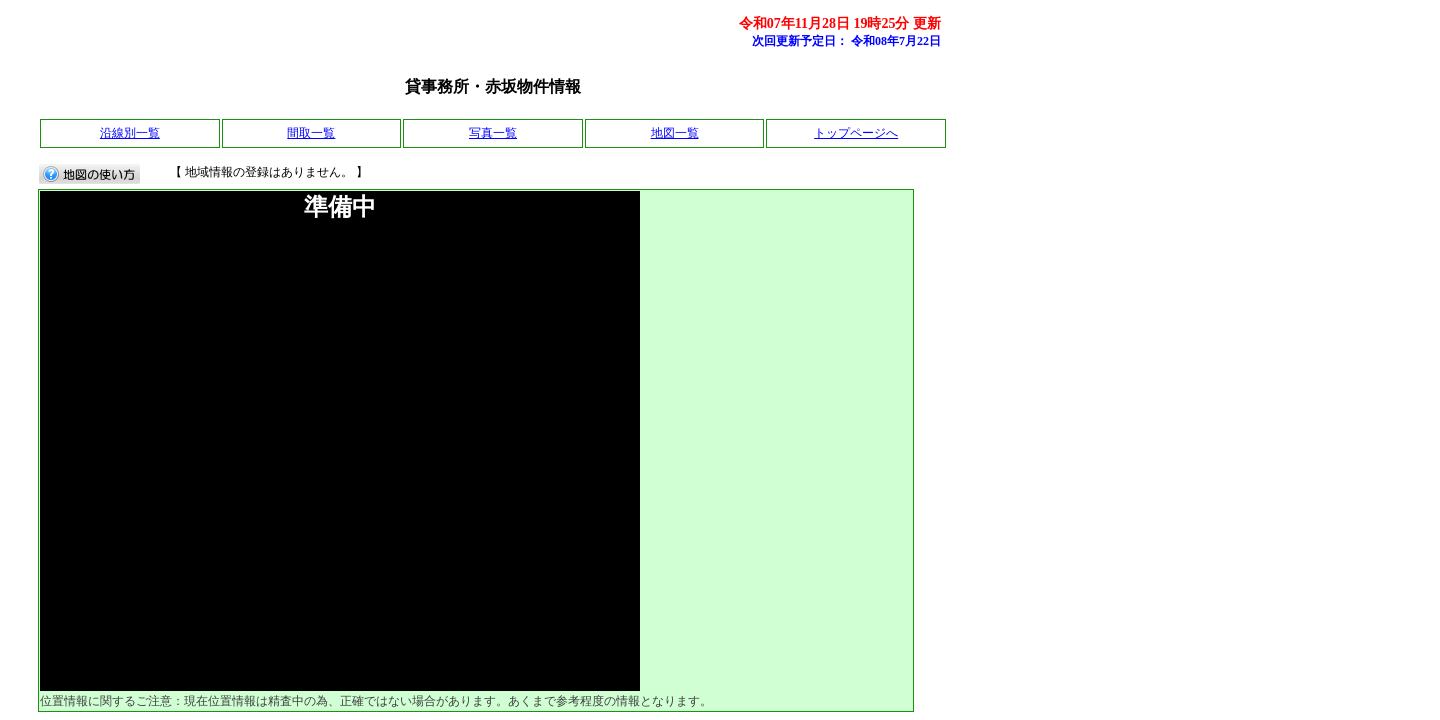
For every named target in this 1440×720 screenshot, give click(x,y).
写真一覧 (493, 133)
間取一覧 (311, 133)
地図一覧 (675, 133)
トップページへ (856, 133)
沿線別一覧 (130, 133)
